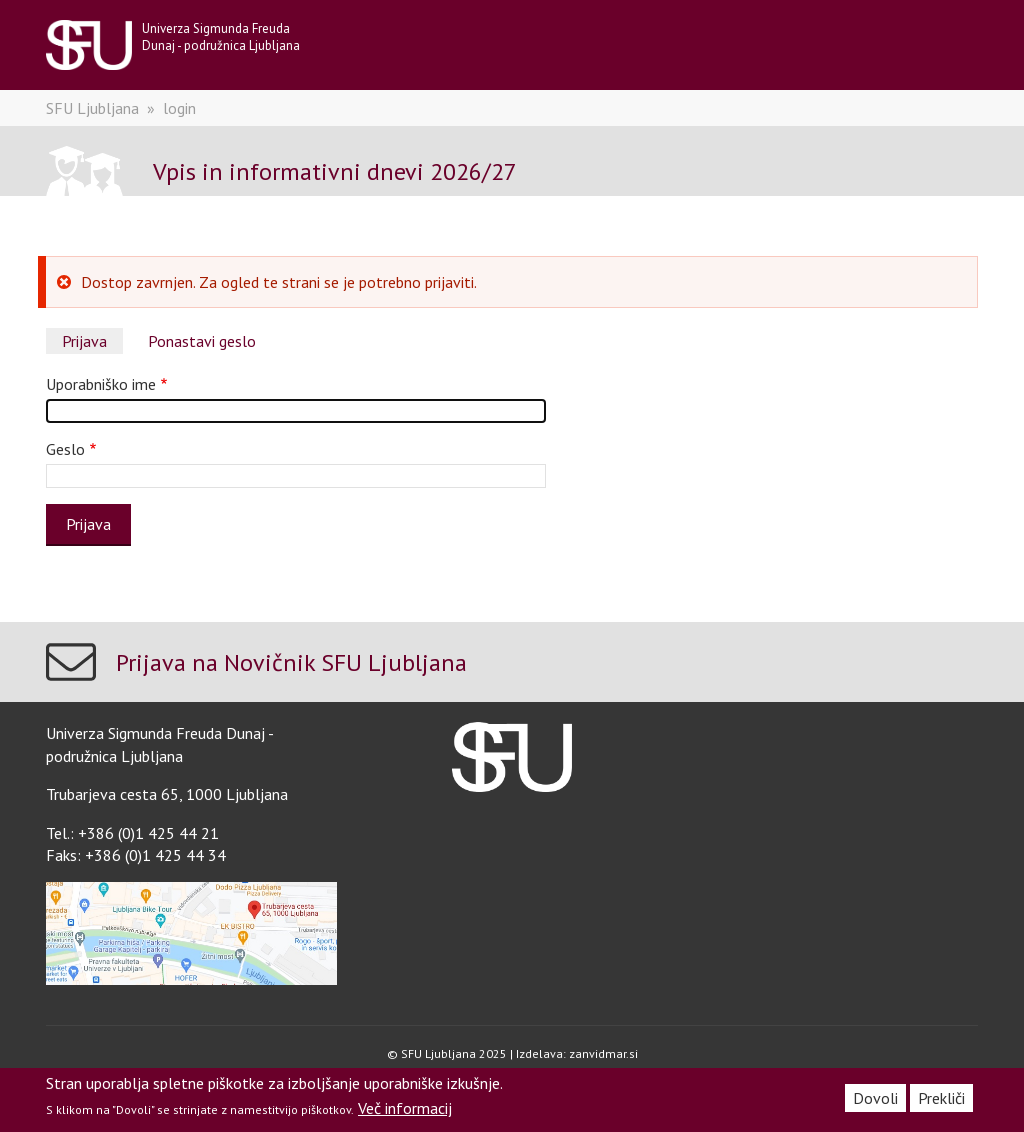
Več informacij (405, 1108)
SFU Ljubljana (92, 108)
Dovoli (875, 1098)
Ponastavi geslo (202, 341)
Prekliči (941, 1098)
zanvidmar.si (603, 1053)
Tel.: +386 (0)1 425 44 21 (132, 833)
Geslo (65, 449)
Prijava (84, 341)
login (179, 108)
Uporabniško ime (101, 384)
